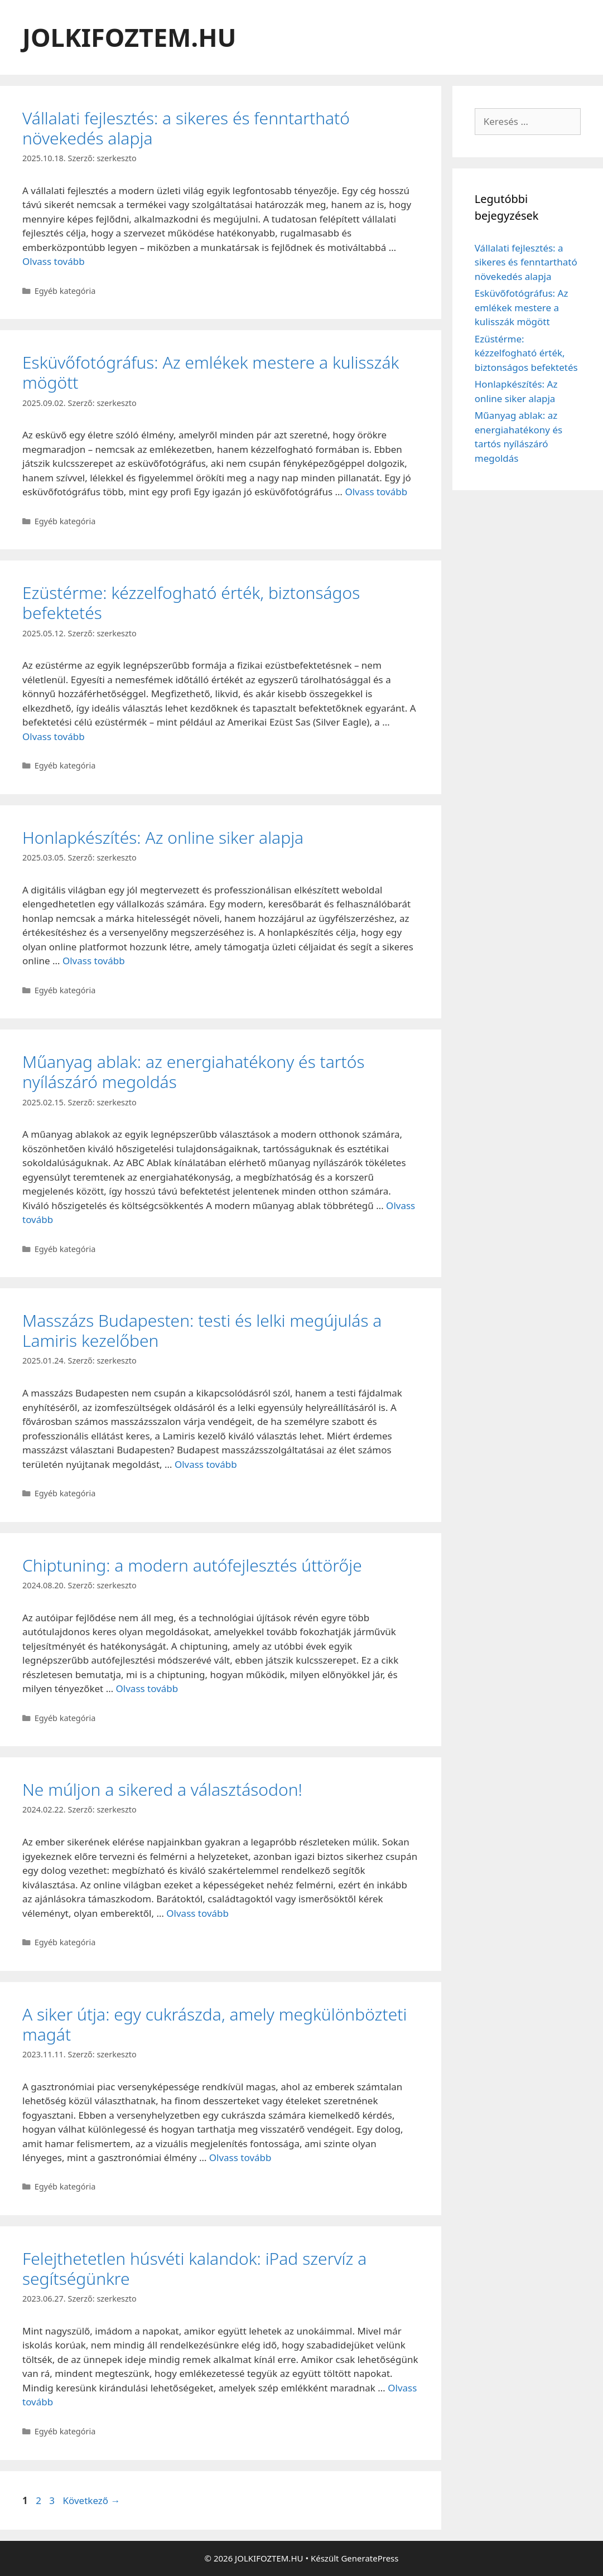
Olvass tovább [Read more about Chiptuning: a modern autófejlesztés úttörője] (147, 1688)
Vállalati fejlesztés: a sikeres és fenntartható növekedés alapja (186, 128)
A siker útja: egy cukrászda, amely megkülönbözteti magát (214, 2024)
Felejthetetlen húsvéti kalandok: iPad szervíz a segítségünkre (194, 2268)
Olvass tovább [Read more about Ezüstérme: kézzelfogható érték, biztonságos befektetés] (53, 736)
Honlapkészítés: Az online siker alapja (162, 837)
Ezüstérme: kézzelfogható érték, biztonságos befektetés (191, 602)
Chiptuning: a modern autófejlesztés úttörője (192, 1565)
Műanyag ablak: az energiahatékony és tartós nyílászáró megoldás (193, 1071)
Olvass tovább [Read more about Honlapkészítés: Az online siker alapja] (93, 960)
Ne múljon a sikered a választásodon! (162, 1789)
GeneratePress (369, 2558)
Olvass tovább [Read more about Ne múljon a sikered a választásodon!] (197, 1913)
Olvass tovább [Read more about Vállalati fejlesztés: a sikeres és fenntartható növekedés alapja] (53, 261)
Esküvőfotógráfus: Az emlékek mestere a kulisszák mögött (210, 372)
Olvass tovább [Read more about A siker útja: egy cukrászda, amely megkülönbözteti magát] (240, 2157)
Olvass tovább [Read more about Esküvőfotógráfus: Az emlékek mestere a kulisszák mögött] (376, 491)
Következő (91, 2500)
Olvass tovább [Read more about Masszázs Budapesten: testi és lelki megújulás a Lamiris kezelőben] (206, 1464)
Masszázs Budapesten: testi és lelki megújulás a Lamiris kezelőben (202, 1330)
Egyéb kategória (65, 291)
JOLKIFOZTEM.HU (129, 37)
